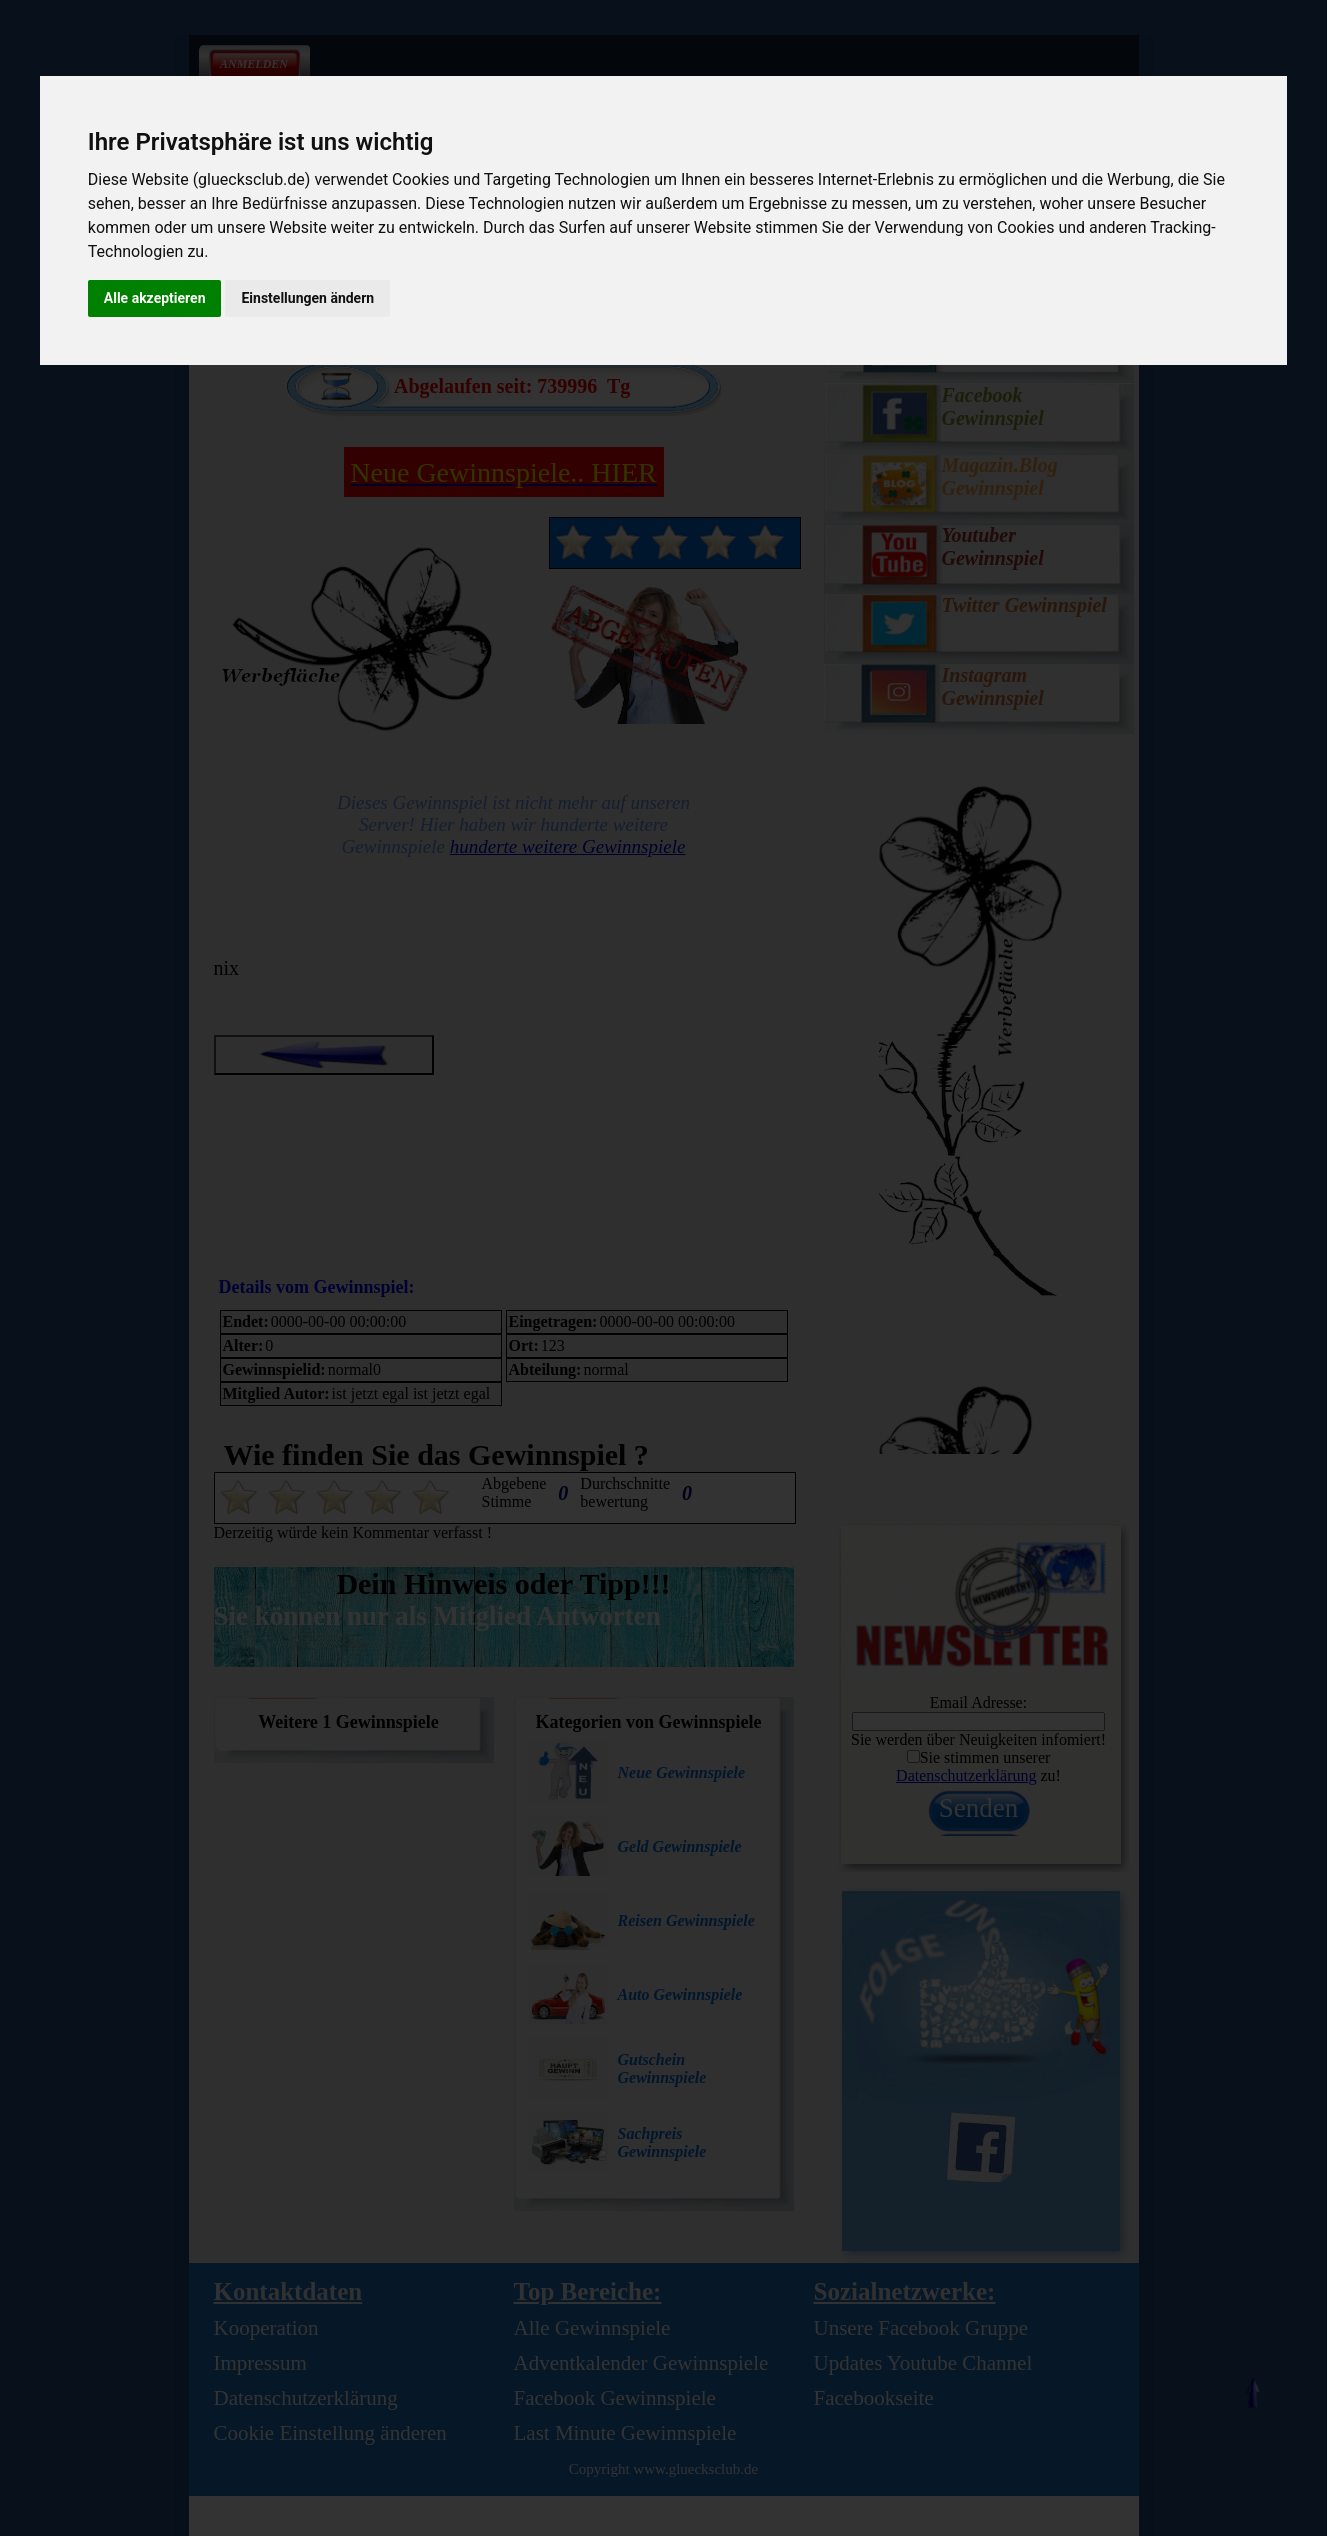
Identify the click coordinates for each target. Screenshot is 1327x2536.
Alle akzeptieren (155, 298)
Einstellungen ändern (307, 298)
